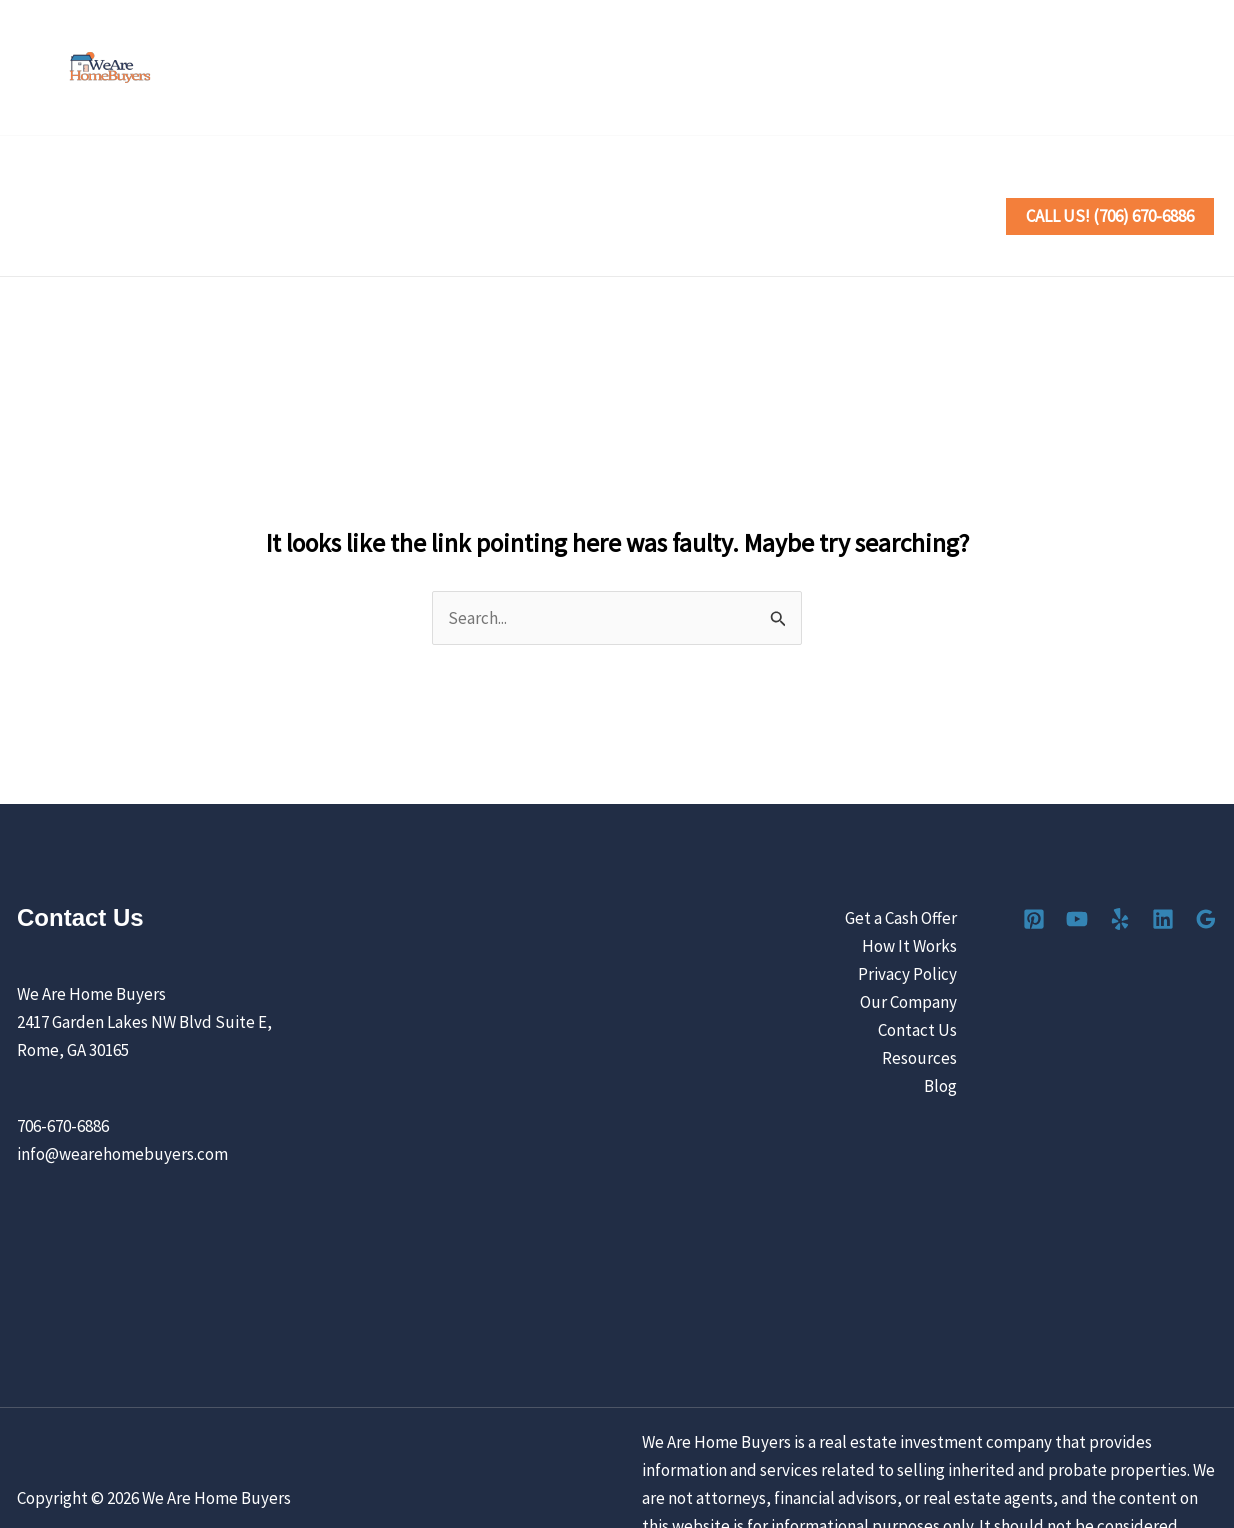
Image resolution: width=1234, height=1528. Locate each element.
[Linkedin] (1157, 69)
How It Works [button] (435, 186)
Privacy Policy (907, 914)
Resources (919, 998)
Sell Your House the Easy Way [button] (229, 186)
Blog (940, 1026)
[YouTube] (1069, 69)
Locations (561, 186)
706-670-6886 (63, 1066)
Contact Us (914, 186)
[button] (334, 186)
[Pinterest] (1025, 69)
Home (59, 186)
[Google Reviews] (1201, 69)
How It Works (909, 886)
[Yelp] (1113, 69)
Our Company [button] (781, 186)
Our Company (908, 942)
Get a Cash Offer (901, 858)
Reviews (659, 186)
